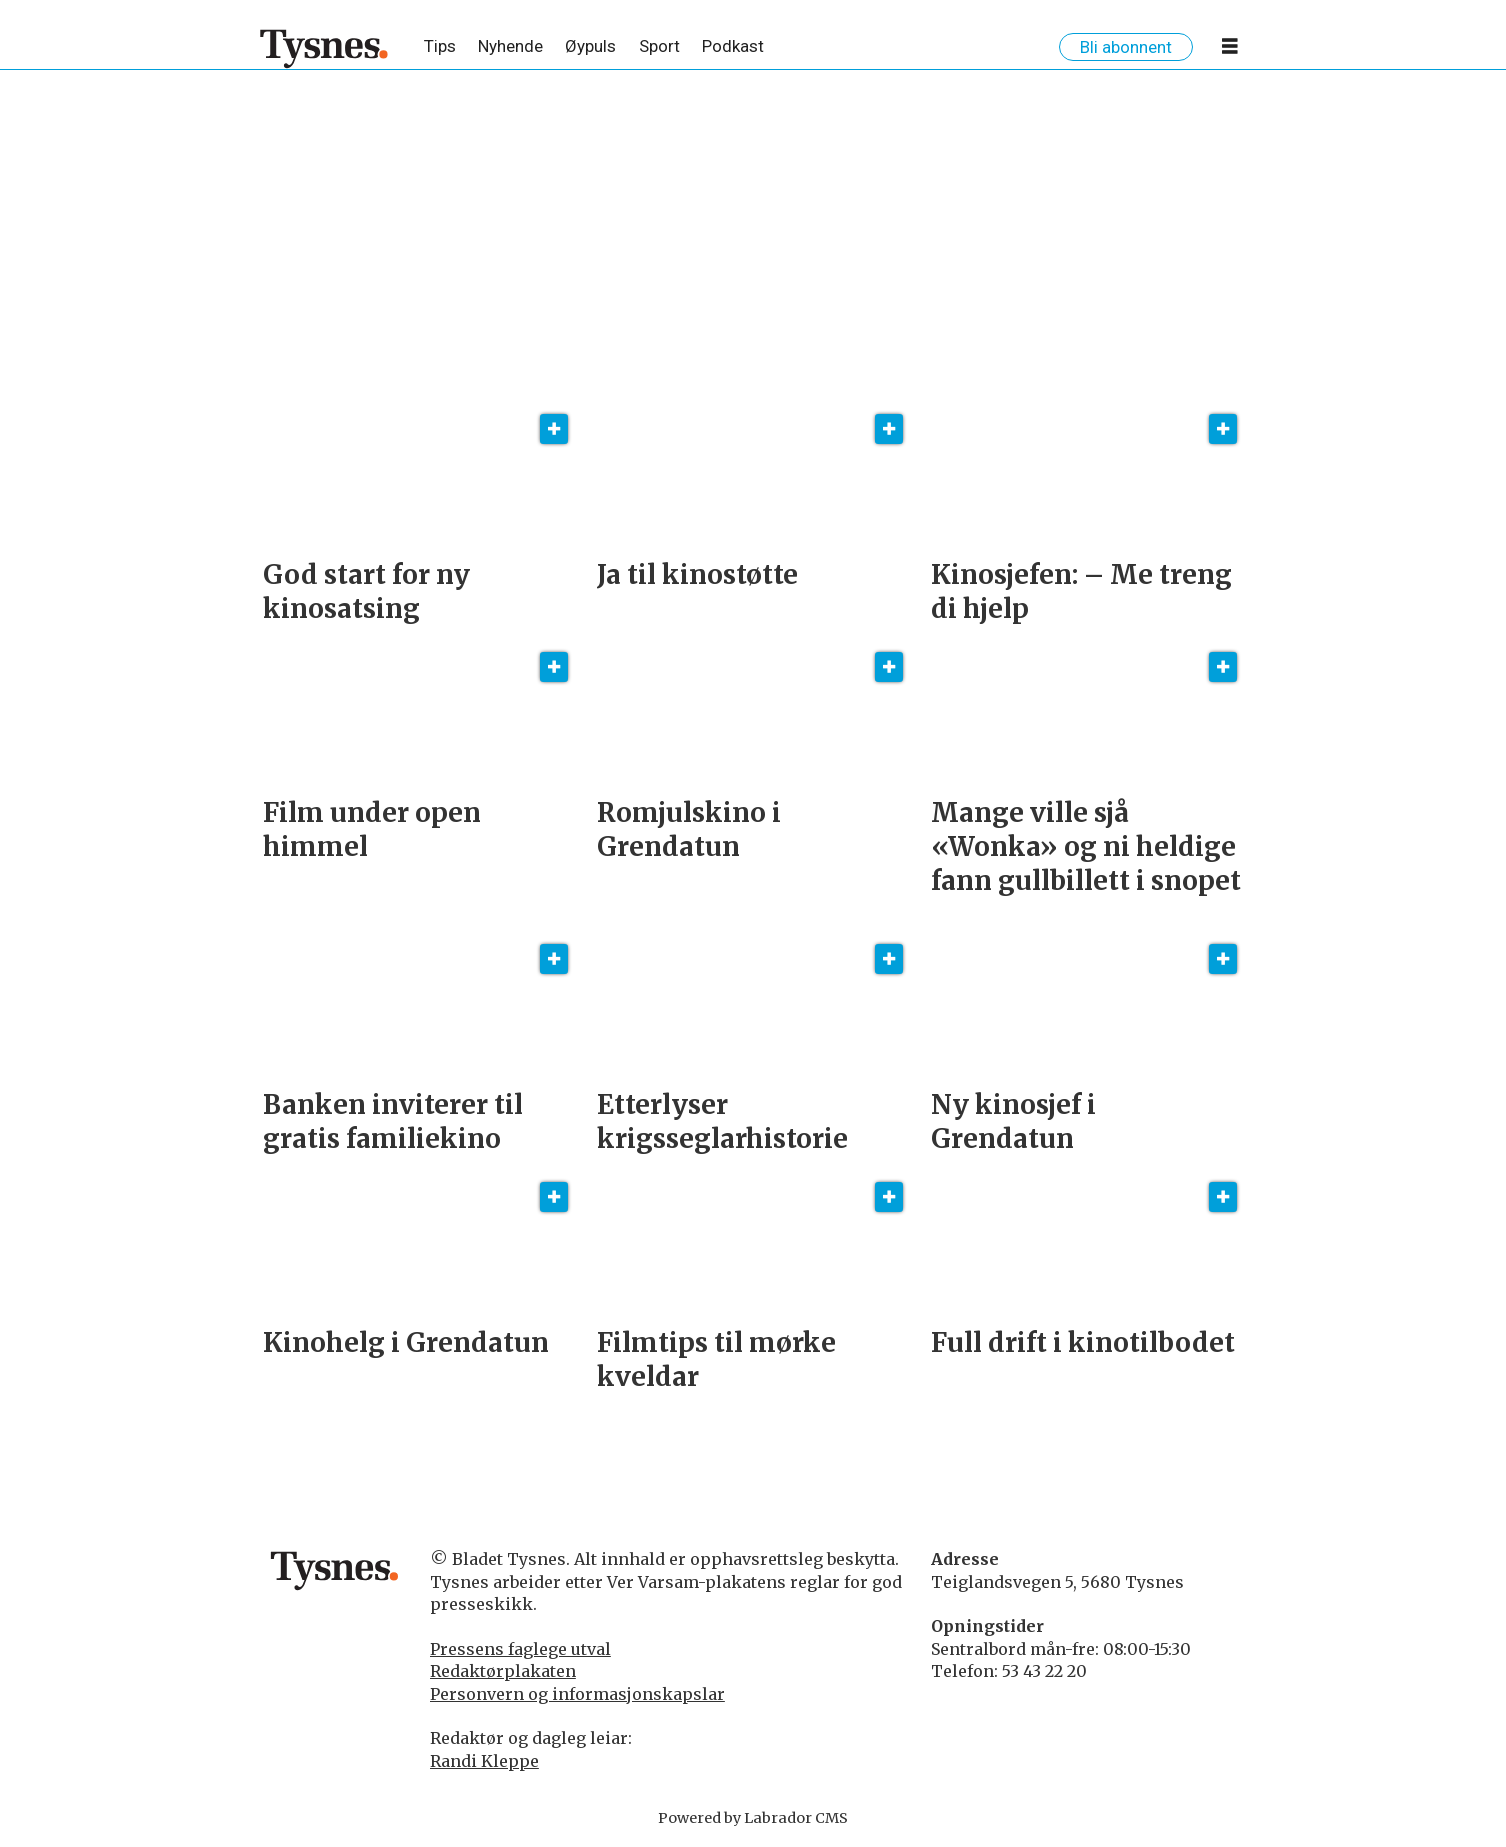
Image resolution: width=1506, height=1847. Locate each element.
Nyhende (510, 46)
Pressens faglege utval (520, 1649)
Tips (440, 46)
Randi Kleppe (484, 1761)
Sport (659, 46)
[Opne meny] (1230, 50)
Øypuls (590, 46)
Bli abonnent (1126, 47)
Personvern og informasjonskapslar (577, 1694)
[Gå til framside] (324, 48)
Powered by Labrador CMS (753, 1818)
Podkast (733, 46)
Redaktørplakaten (503, 1671)
